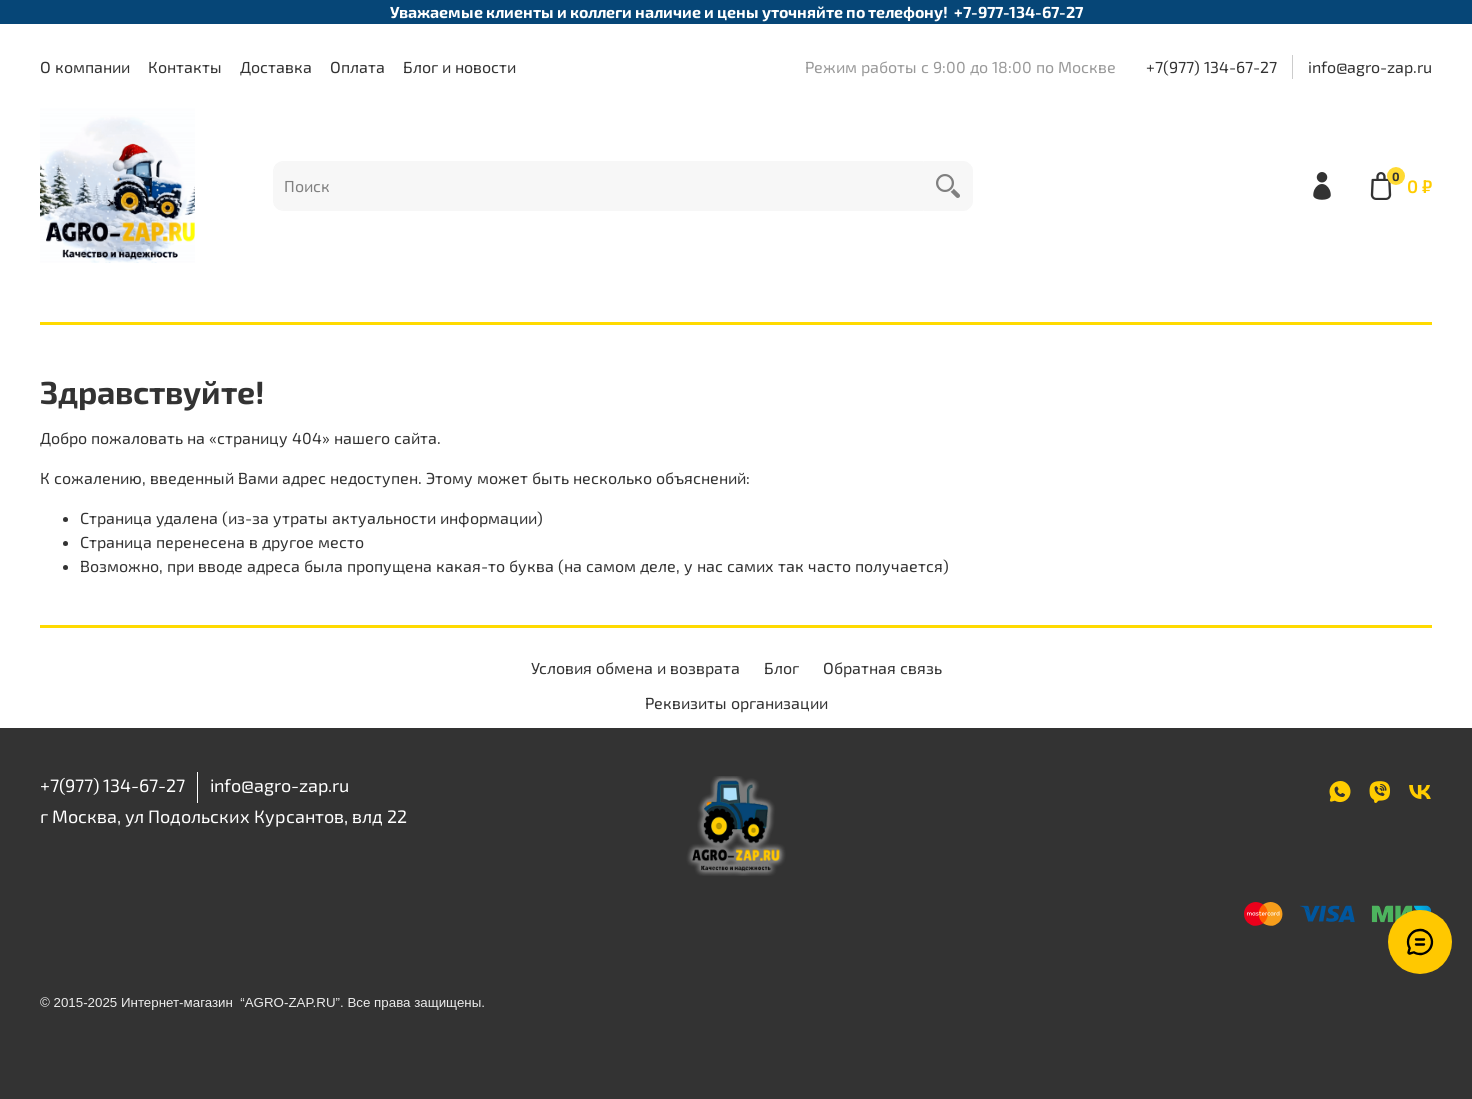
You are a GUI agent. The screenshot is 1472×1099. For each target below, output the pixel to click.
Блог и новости (459, 66)
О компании (85, 66)
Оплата (357, 66)
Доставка (276, 66)
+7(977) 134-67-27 (1211, 66)
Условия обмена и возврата (635, 667)
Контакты (185, 66)
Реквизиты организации (736, 702)
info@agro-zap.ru (1370, 66)
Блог (781, 667)
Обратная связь (882, 667)
